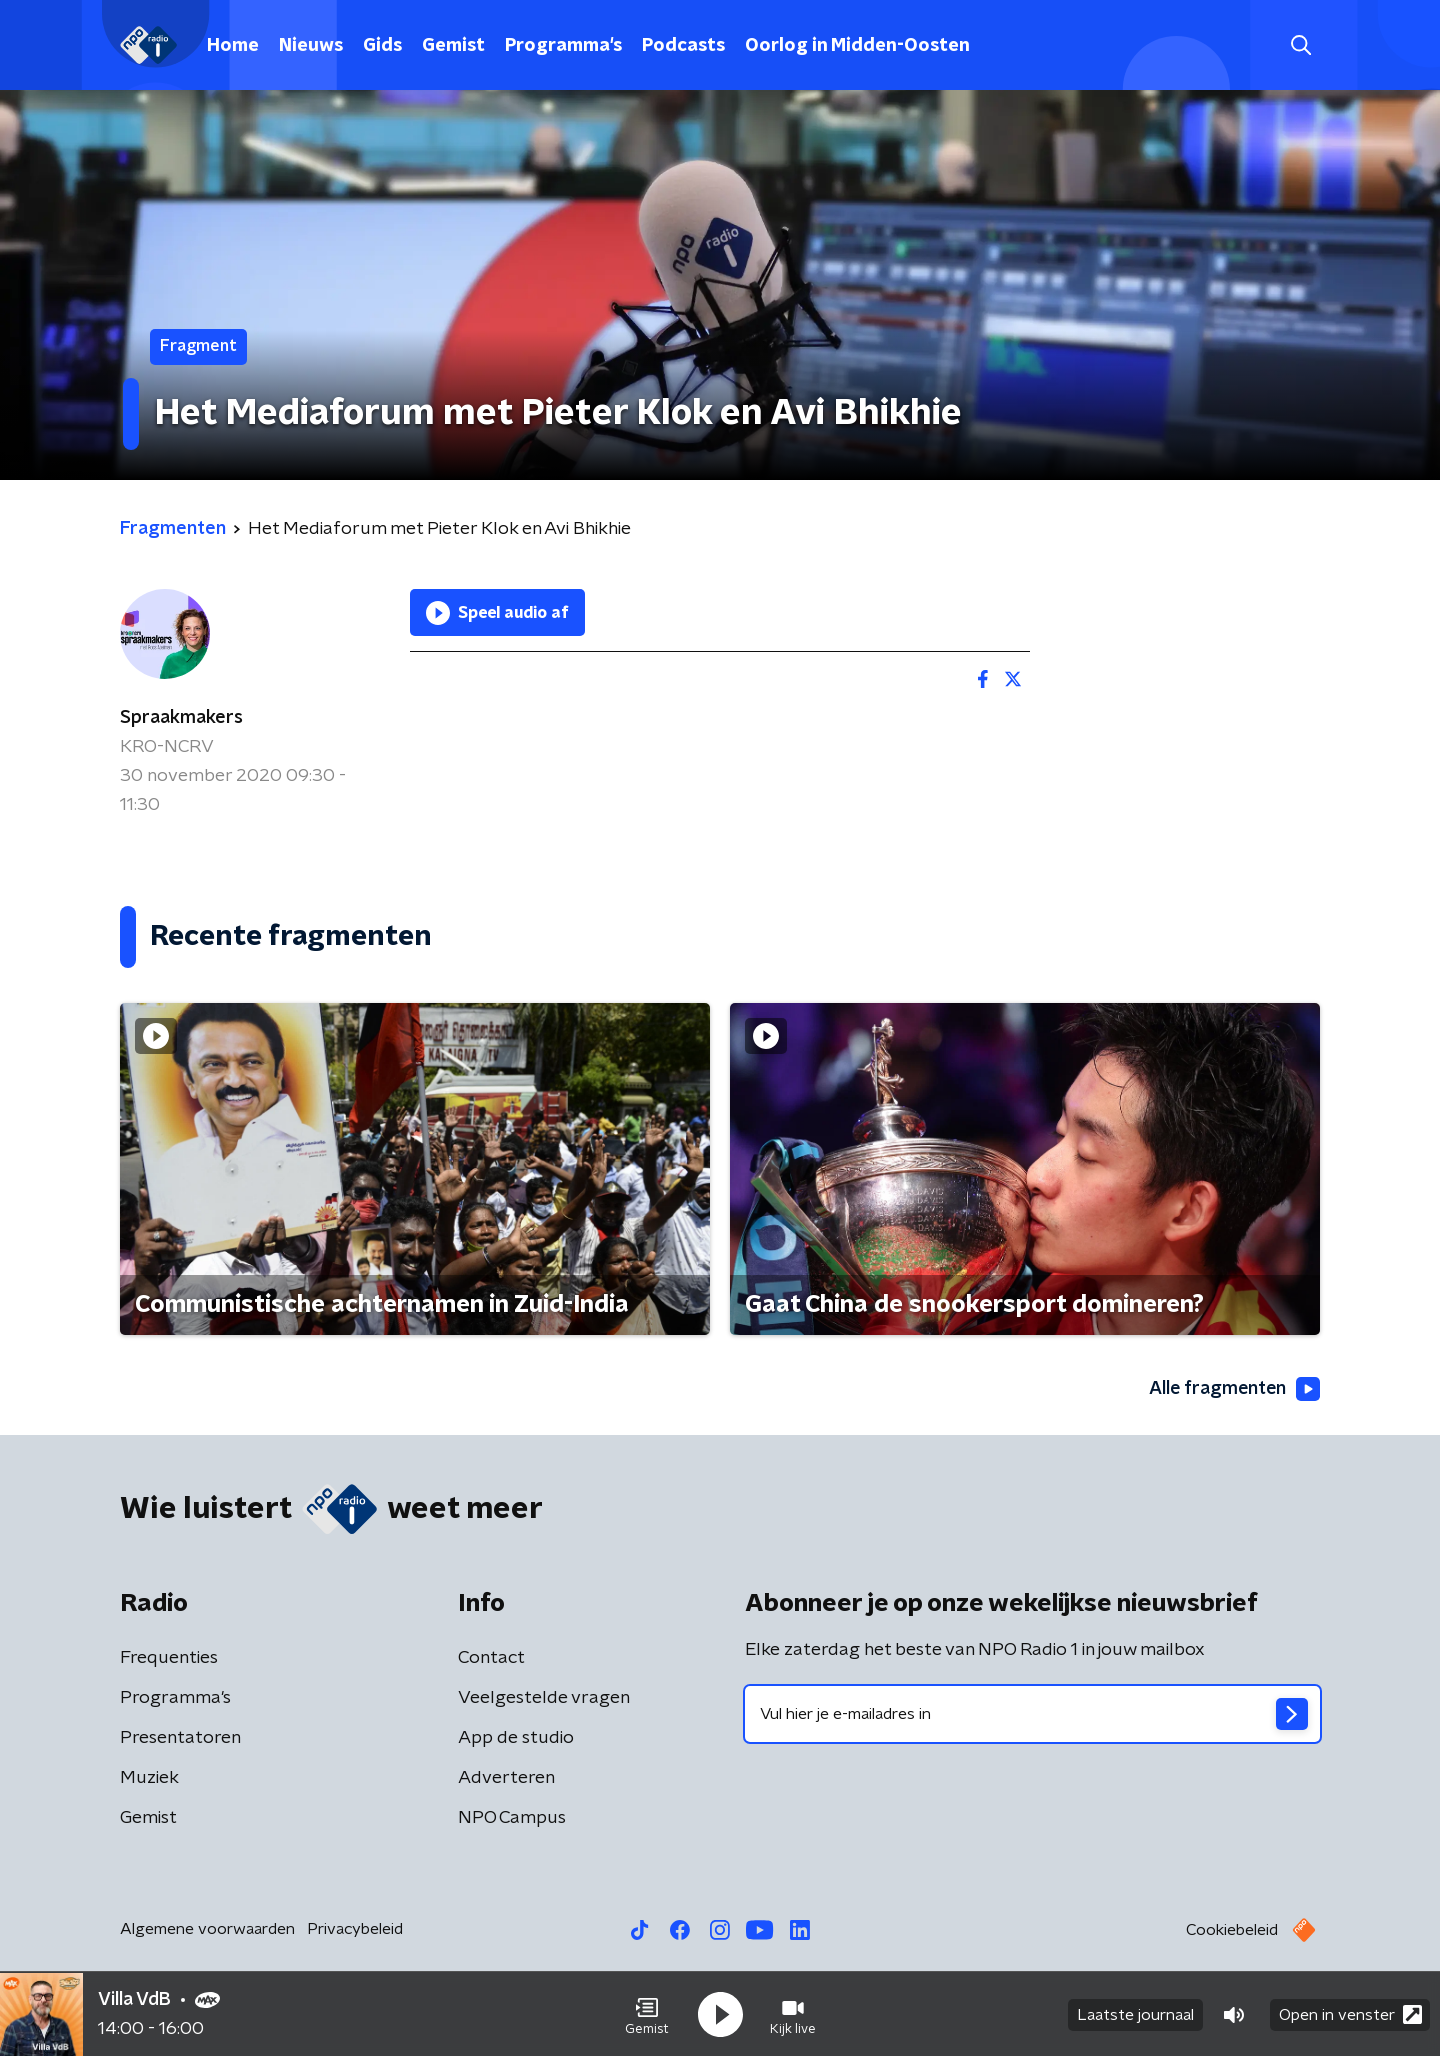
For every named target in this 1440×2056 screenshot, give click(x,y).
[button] (647, 2014)
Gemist (453, 46)
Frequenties (169, 1658)
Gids (382, 46)
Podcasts (683, 46)
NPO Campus (512, 1818)
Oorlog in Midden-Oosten (857, 46)
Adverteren (506, 1778)
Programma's (563, 46)
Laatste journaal (1135, 2014)
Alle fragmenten (1233, 1390)
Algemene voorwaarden (207, 1929)
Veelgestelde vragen (544, 1698)
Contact (491, 1658)
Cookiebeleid (1232, 1930)
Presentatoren (180, 1738)
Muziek (149, 1778)
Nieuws (311, 46)
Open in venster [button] (1350, 2013)
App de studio (516, 1738)
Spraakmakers (181, 718)
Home (233, 46)
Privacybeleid (355, 1929)
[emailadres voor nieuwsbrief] (1032, 1714)
